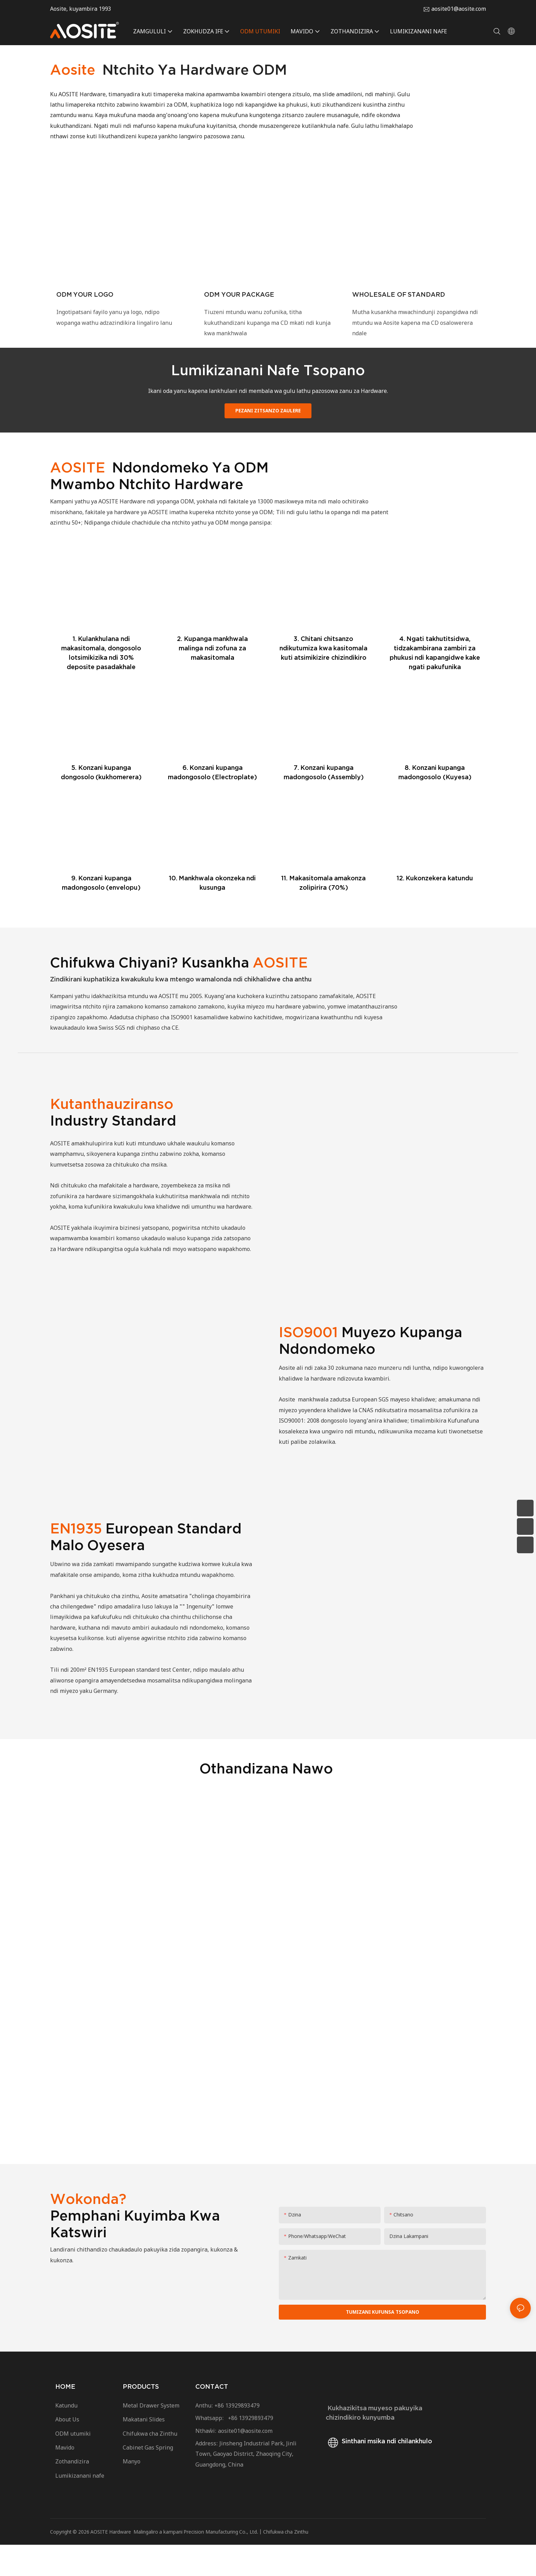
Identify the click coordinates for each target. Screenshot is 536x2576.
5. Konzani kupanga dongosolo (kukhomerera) (101, 802)
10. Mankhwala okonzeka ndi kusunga (212, 912)
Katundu (66, 2436)
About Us (67, 2450)
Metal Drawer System (151, 2436)
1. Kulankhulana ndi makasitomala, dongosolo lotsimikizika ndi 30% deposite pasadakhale (101, 682)
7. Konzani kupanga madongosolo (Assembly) (324, 802)
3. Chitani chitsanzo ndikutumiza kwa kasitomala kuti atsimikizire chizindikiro (323, 678)
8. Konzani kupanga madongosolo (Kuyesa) (434, 802)
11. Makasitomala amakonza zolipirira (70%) (323, 912)
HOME (65, 2417)
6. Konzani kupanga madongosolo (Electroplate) (212, 802)
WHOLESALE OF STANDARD (398, 308)
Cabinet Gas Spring (148, 2479)
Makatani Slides (144, 2450)
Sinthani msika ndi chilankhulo (379, 2472)
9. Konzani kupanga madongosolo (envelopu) (101, 912)
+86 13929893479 (237, 2436)
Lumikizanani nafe (80, 2506)
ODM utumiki (73, 2464)
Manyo (131, 2492)
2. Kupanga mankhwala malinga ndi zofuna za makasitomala (212, 678)
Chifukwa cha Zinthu (150, 2464)
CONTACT (211, 2417)
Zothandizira (74, 2492)
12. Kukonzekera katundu (435, 907)
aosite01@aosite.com (458, 9)
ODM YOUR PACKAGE (239, 308)
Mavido (64, 2479)
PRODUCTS (141, 2417)
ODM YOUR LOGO (84, 308)
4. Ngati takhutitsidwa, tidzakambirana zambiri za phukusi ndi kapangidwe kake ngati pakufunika (435, 682)
